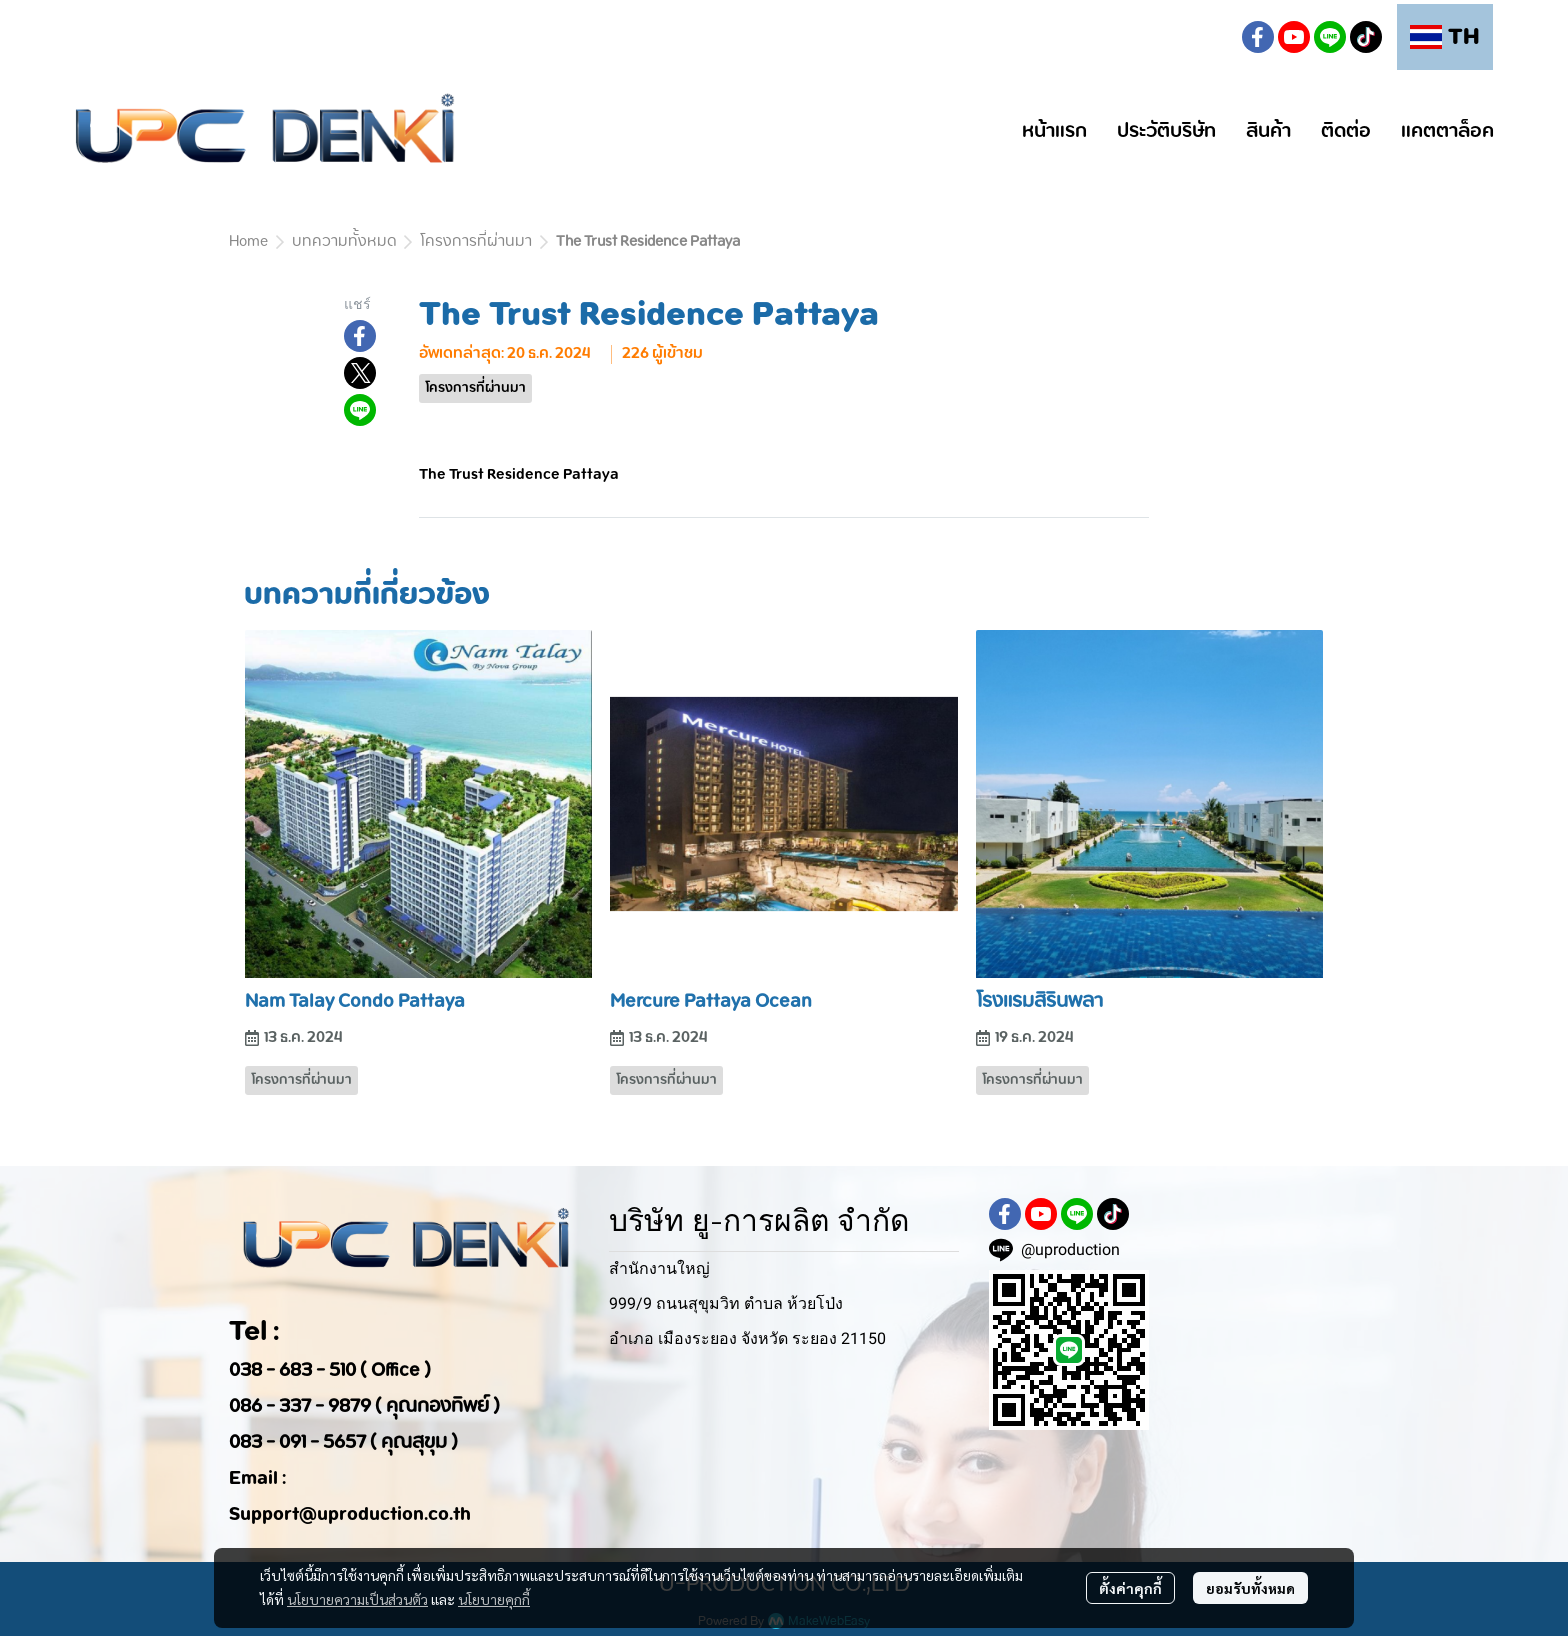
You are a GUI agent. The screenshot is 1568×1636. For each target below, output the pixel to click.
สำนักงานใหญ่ (659, 1268)
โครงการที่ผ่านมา (476, 242)
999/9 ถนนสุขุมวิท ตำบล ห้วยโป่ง (726, 1303)
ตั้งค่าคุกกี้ (1130, 1588)
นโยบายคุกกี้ (494, 1599)
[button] (1210, 37)
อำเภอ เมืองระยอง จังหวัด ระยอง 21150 (747, 1338)
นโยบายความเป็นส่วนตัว (357, 1599)
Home (248, 242)
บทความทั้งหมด (344, 242)
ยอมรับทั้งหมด (1250, 1588)
